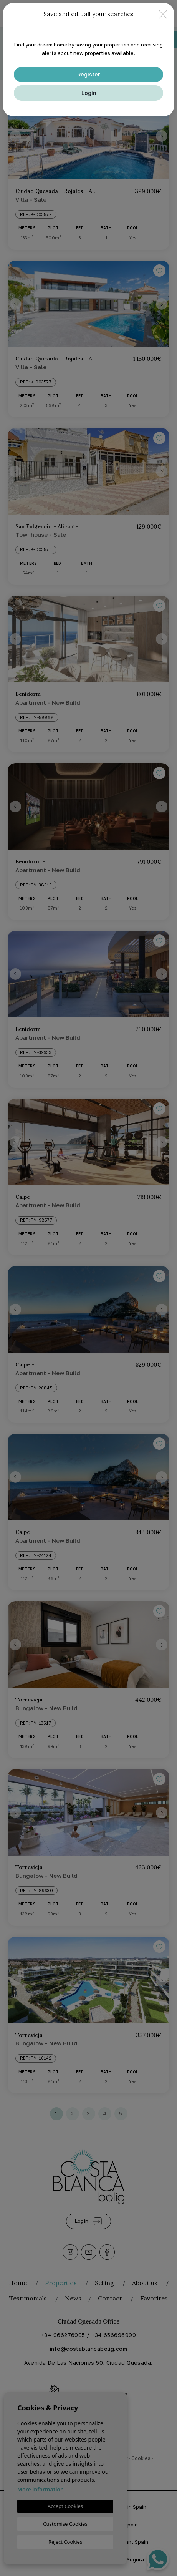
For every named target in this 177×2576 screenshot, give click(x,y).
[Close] (163, 14)
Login (88, 93)
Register (88, 74)
